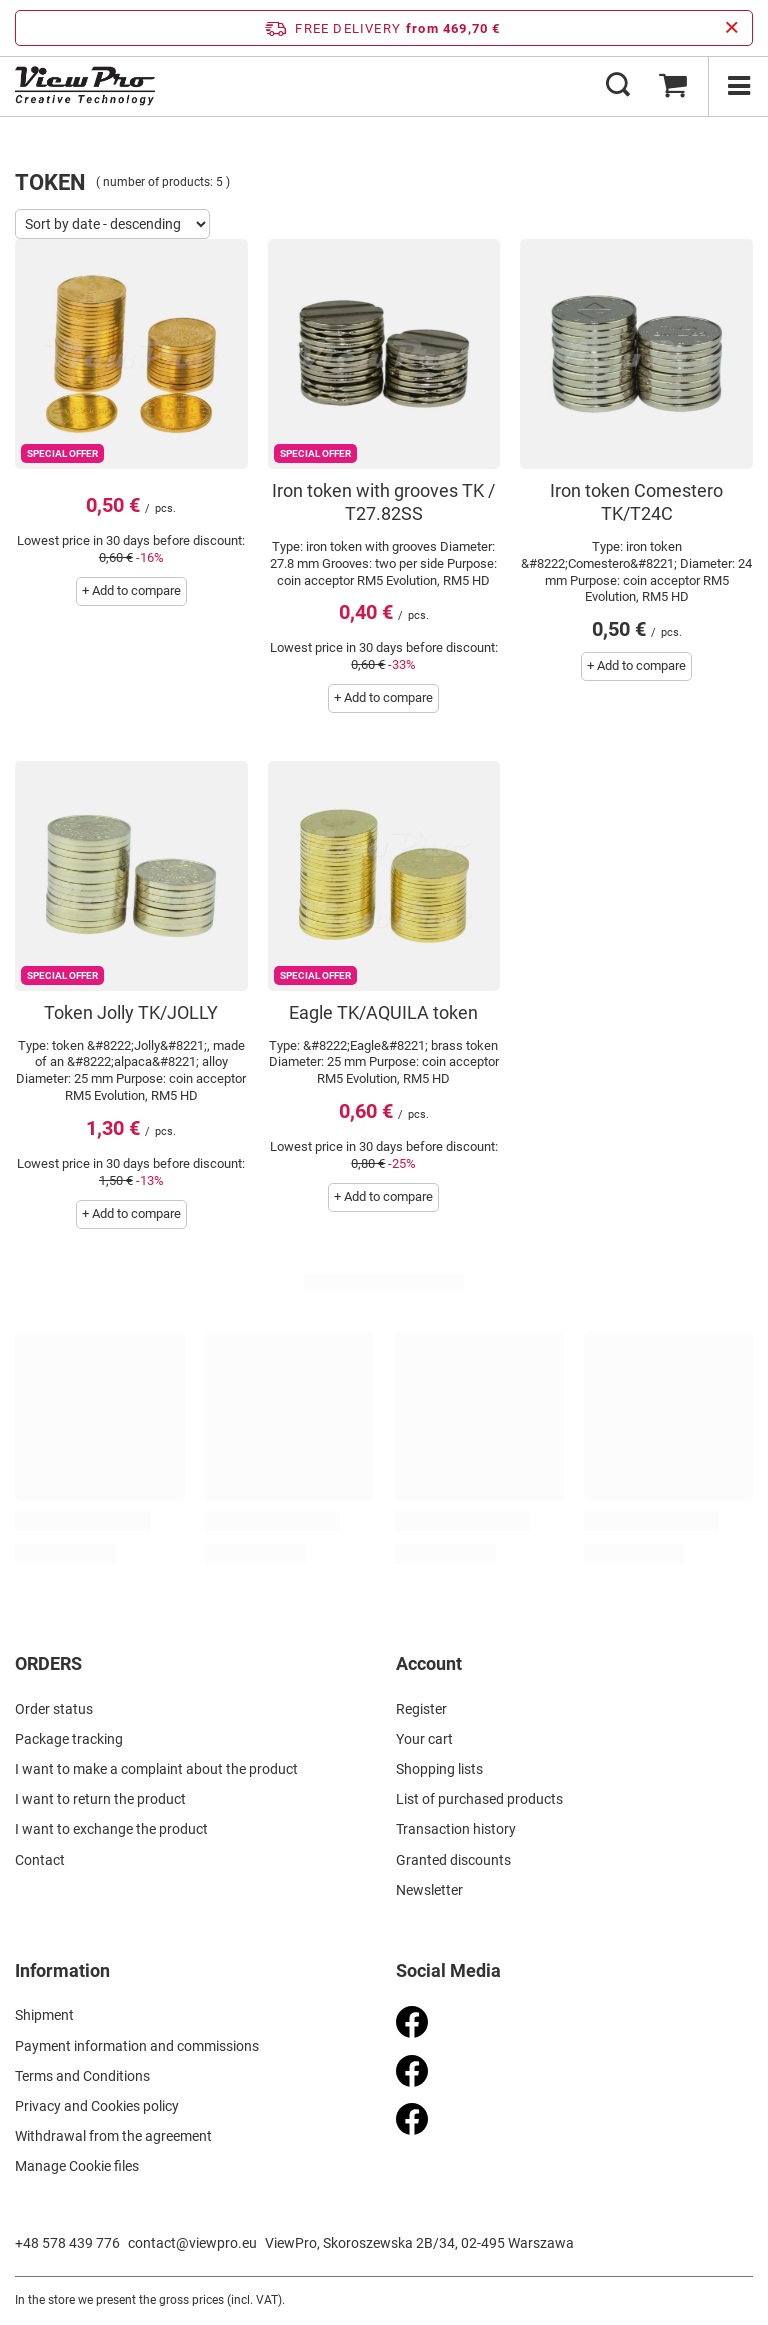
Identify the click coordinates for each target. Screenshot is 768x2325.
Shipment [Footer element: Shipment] (44, 2015)
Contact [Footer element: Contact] (40, 1860)
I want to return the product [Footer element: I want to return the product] (100, 1799)
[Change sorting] (112, 224)
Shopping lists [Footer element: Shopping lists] (439, 1769)
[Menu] (738, 86)
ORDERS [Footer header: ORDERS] (48, 1663)
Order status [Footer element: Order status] (54, 1709)
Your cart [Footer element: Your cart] (424, 1739)
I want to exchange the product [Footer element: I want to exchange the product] (111, 1829)
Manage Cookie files (77, 2166)
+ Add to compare (131, 590)
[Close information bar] (731, 28)
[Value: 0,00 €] (673, 86)
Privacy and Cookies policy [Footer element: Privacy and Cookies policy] (97, 2106)
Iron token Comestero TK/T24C (636, 502)
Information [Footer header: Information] (62, 1970)
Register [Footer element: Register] (421, 1709)
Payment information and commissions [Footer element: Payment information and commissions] (137, 2046)
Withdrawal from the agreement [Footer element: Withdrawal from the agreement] (113, 2136)
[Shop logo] (85, 86)
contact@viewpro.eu (192, 2243)
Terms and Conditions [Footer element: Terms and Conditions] (82, 2076)
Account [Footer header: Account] (429, 1663)
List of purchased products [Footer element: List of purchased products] (479, 1799)
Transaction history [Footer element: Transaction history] (456, 1829)
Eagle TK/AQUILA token (383, 1012)
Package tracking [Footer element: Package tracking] (69, 1739)
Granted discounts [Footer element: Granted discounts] (453, 1860)
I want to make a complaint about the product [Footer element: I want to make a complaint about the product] (156, 1769)
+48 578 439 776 (67, 2243)
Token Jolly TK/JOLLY (131, 1012)
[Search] (618, 86)
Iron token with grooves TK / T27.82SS (383, 502)
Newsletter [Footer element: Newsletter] (429, 1890)
